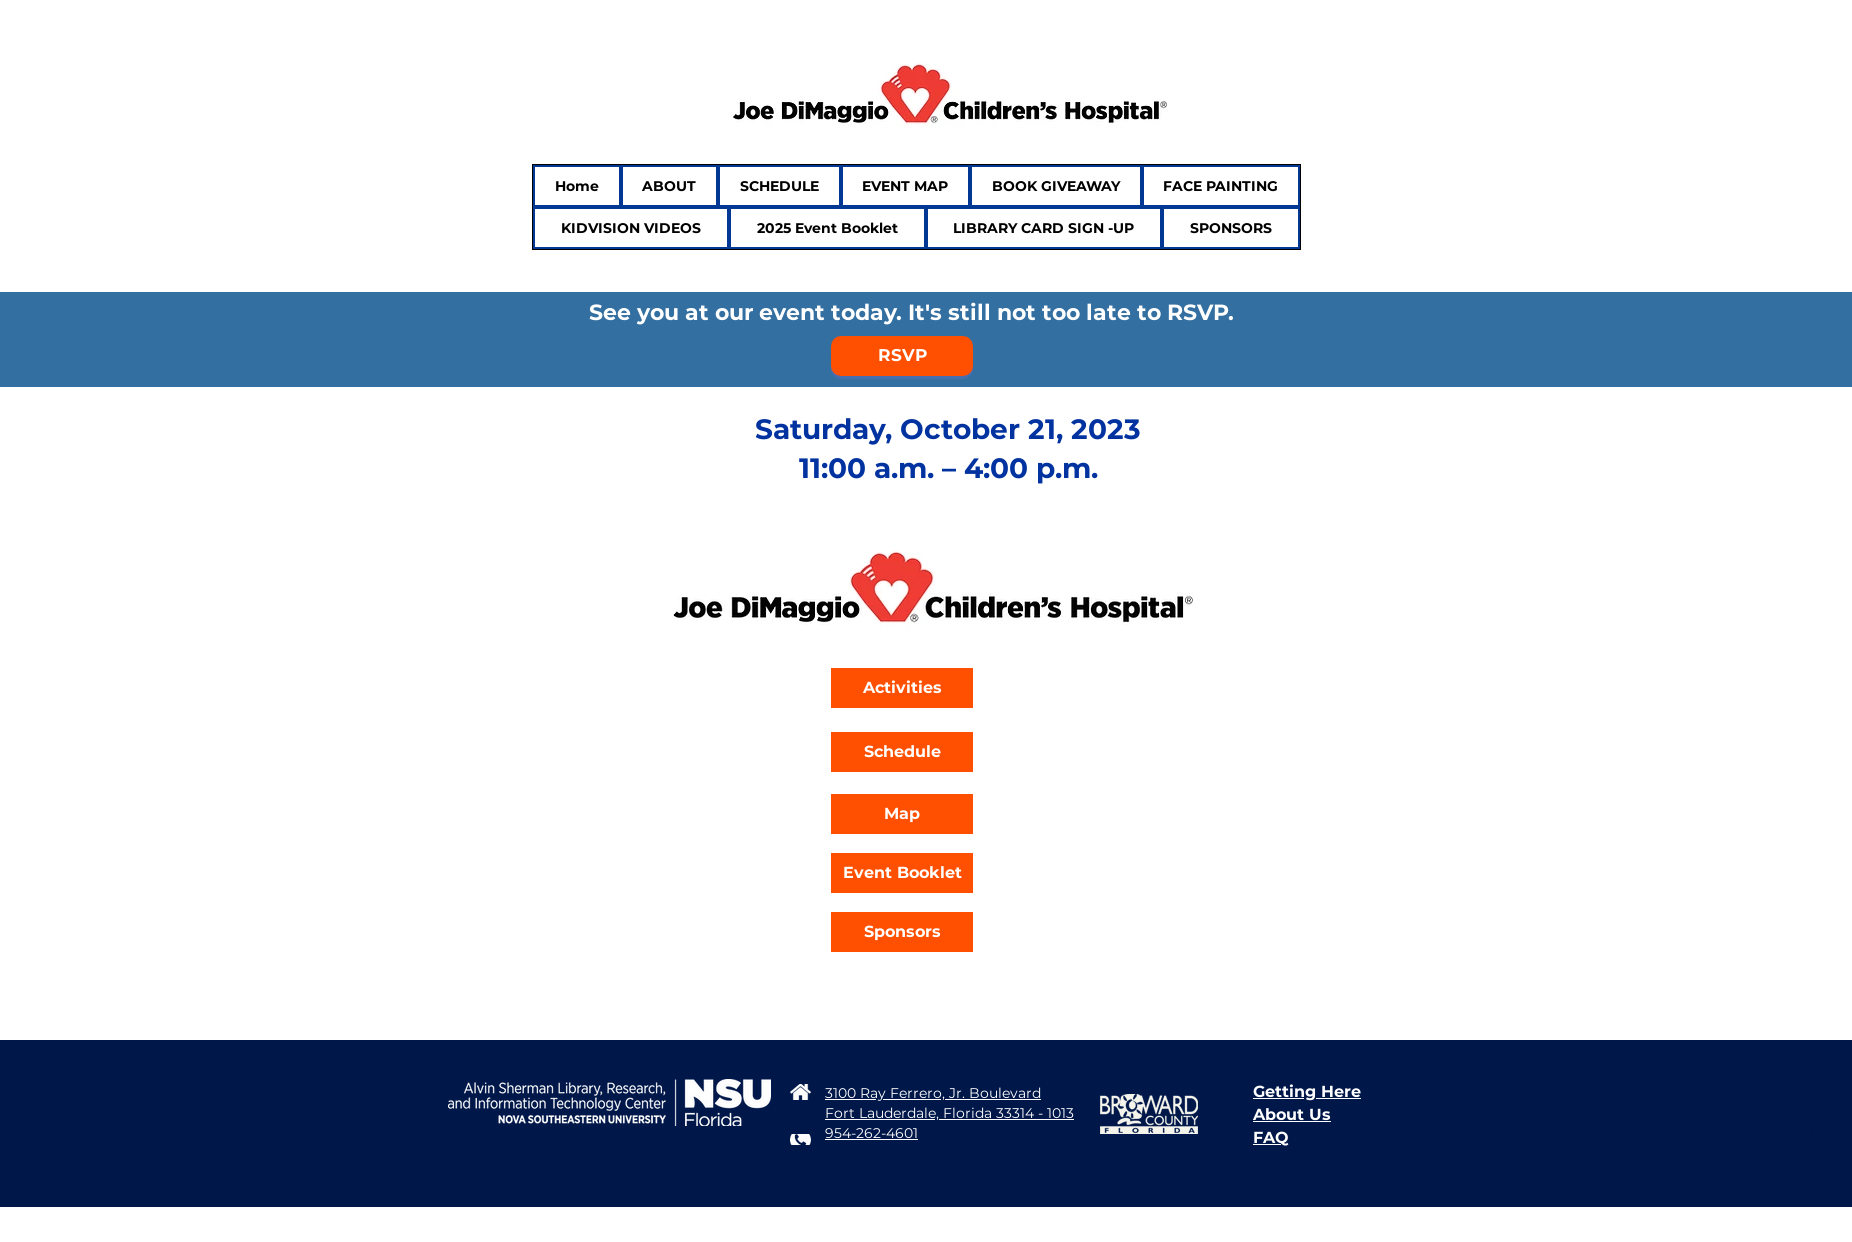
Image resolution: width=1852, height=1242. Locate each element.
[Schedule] (902, 752)
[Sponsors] (902, 932)
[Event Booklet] (902, 873)
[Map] (902, 814)
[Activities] (902, 688)
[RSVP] (902, 356)
